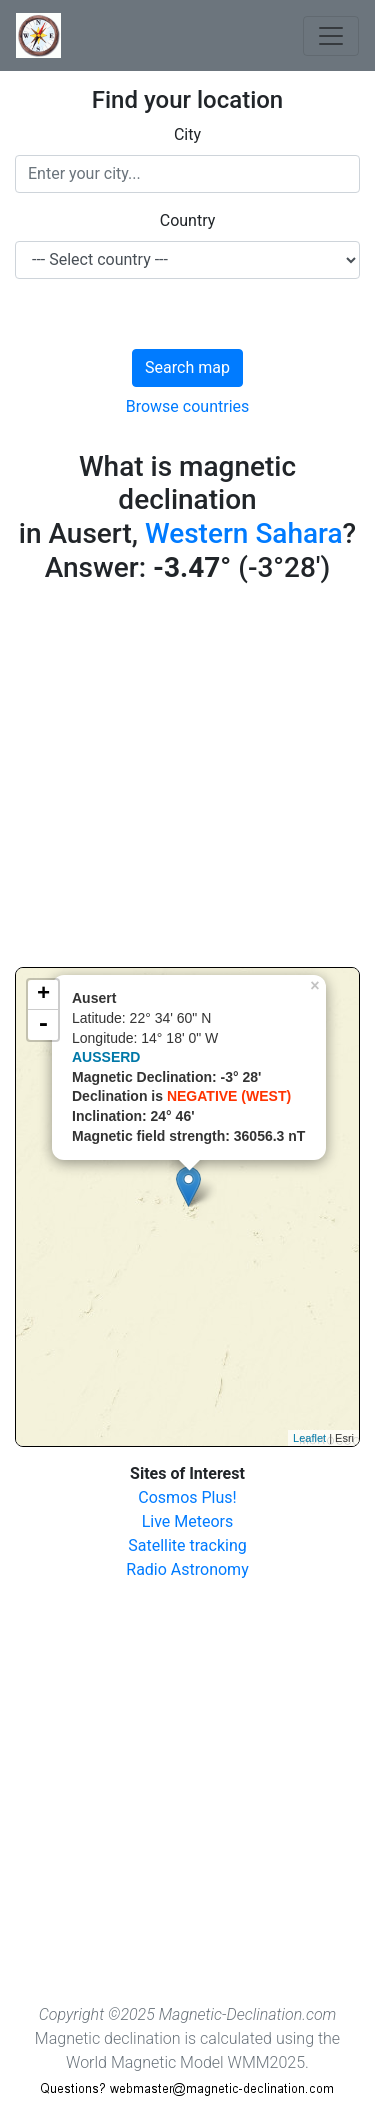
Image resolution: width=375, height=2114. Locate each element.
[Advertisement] (187, 779)
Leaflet (309, 1438)
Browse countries (188, 406)
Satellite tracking (187, 1545)
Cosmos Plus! (187, 1497)
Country (188, 220)
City (187, 134)
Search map (187, 367)
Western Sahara (244, 533)
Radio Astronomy (187, 1569)
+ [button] (43, 995)
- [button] (43, 1025)
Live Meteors (188, 1521)
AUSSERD (106, 1057)
